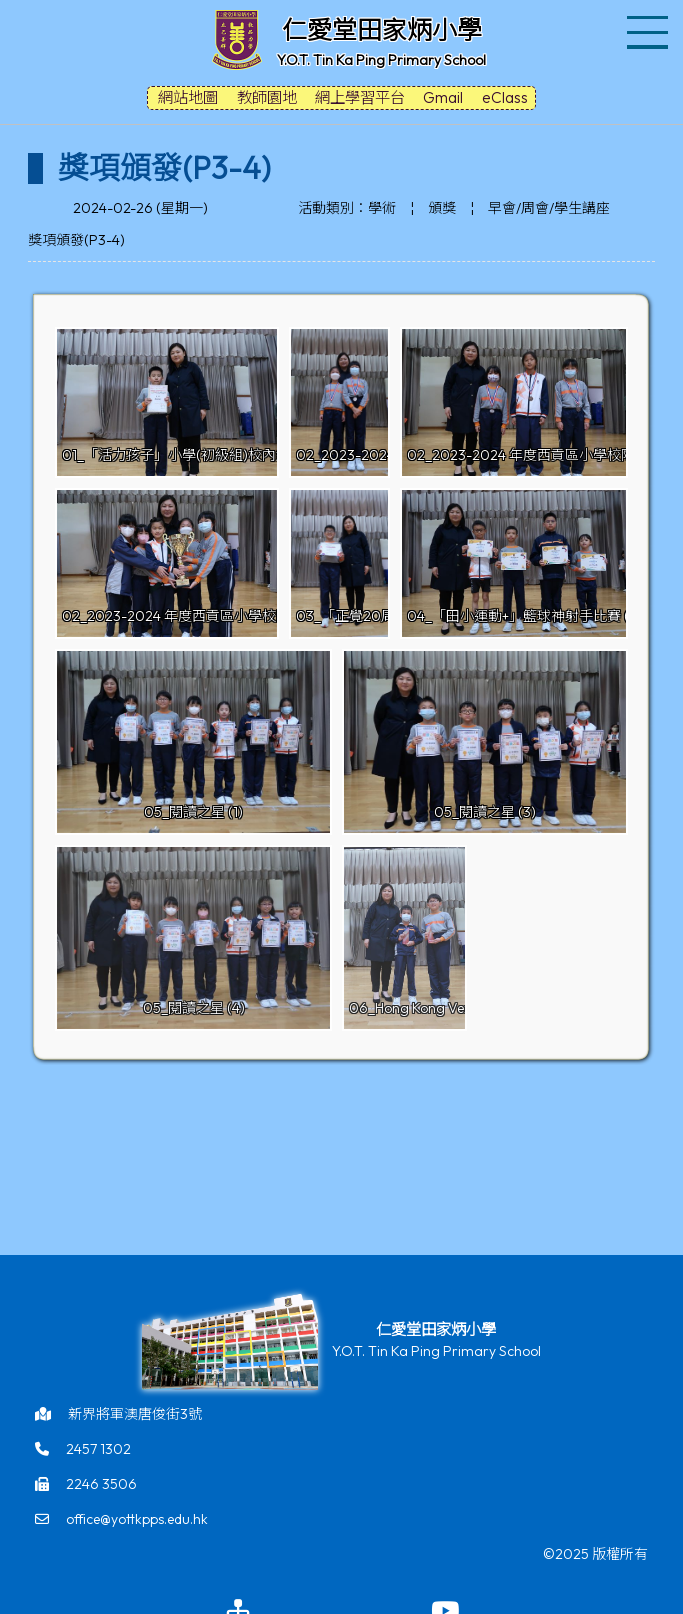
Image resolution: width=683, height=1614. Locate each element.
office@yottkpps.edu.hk (137, 1519)
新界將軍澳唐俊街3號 (135, 1414)
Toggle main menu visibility (650, 20)
